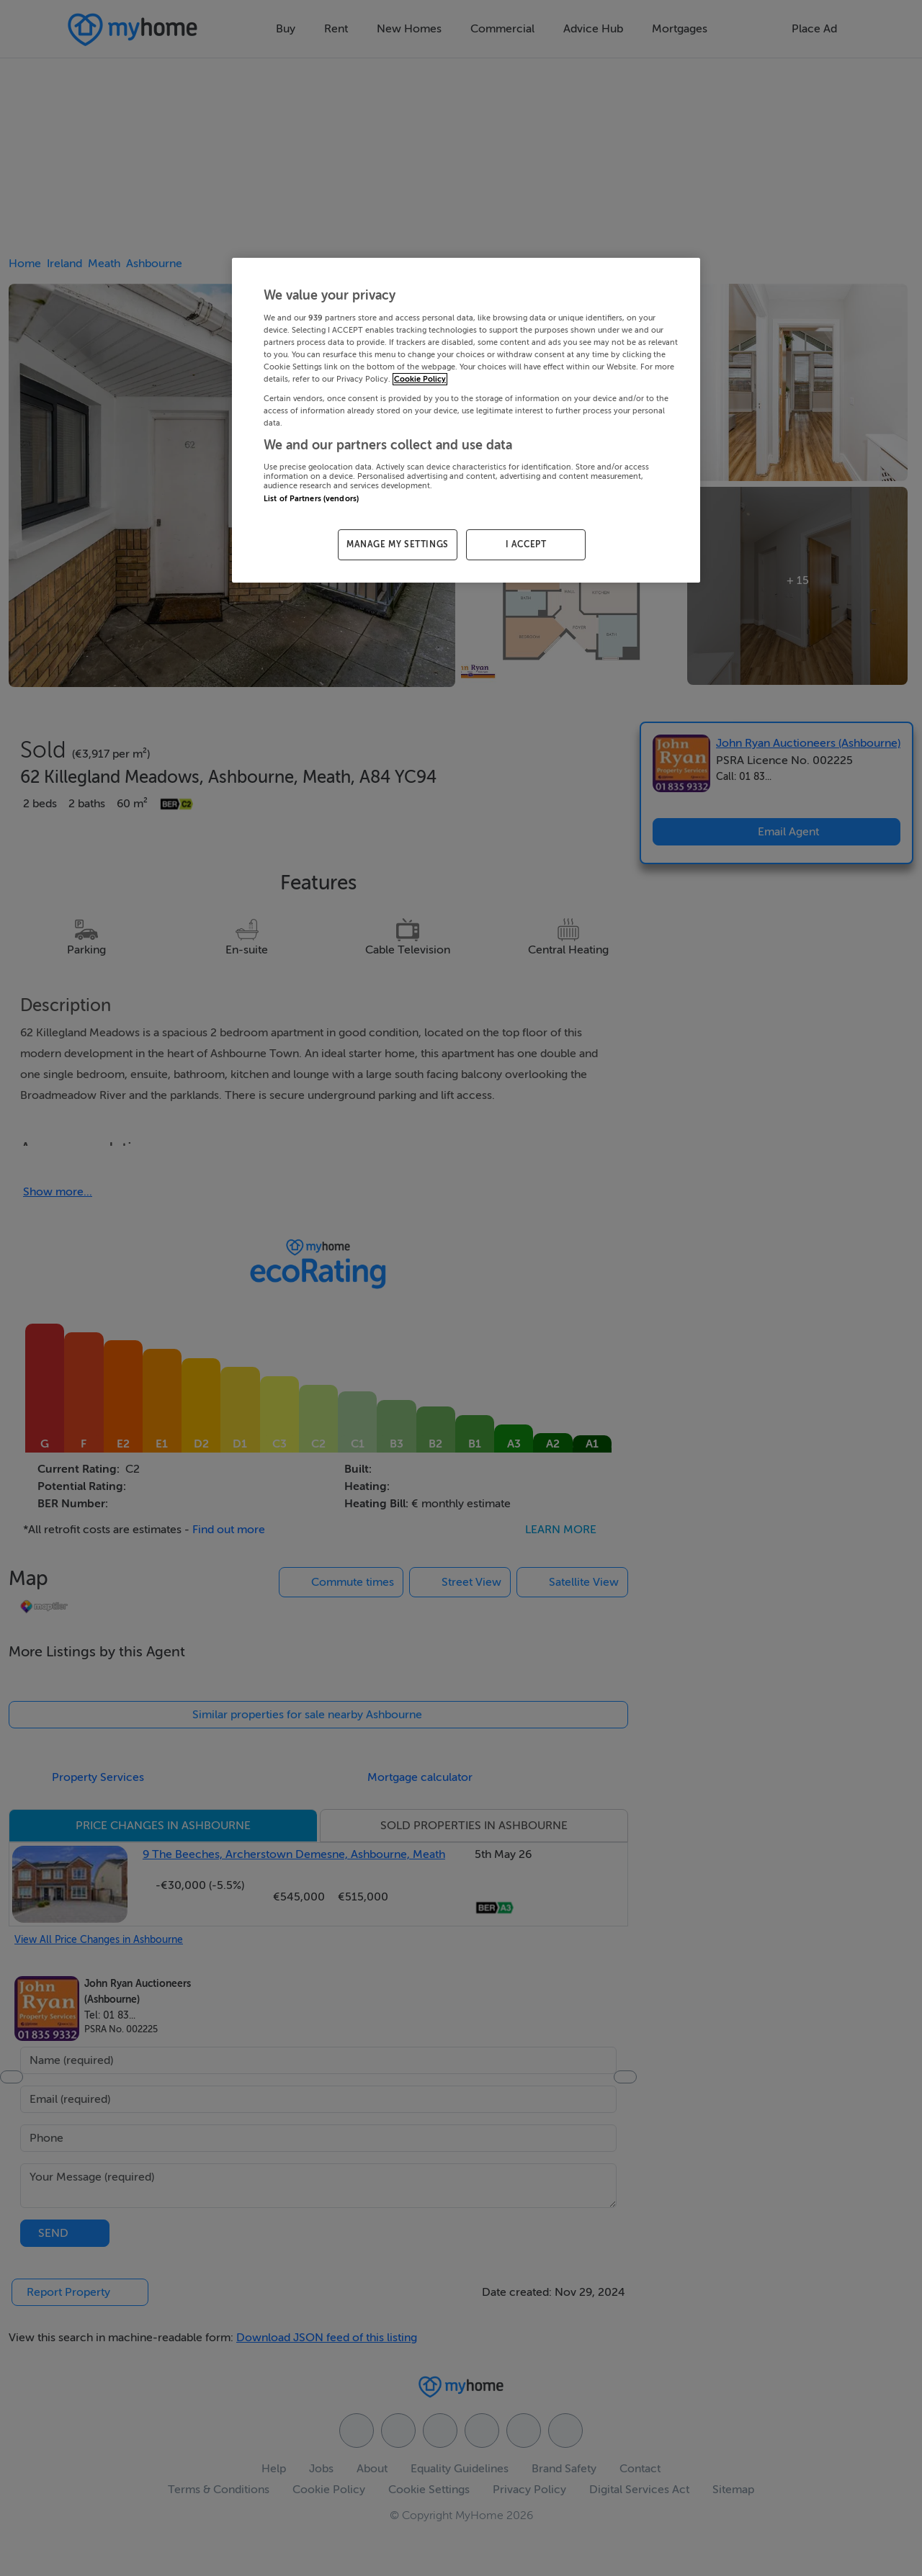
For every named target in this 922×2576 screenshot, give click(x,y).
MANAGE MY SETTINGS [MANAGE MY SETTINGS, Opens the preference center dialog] (397, 544)
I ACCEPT (526, 544)
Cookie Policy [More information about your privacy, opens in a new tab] (420, 379)
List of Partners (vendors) (311, 498)
